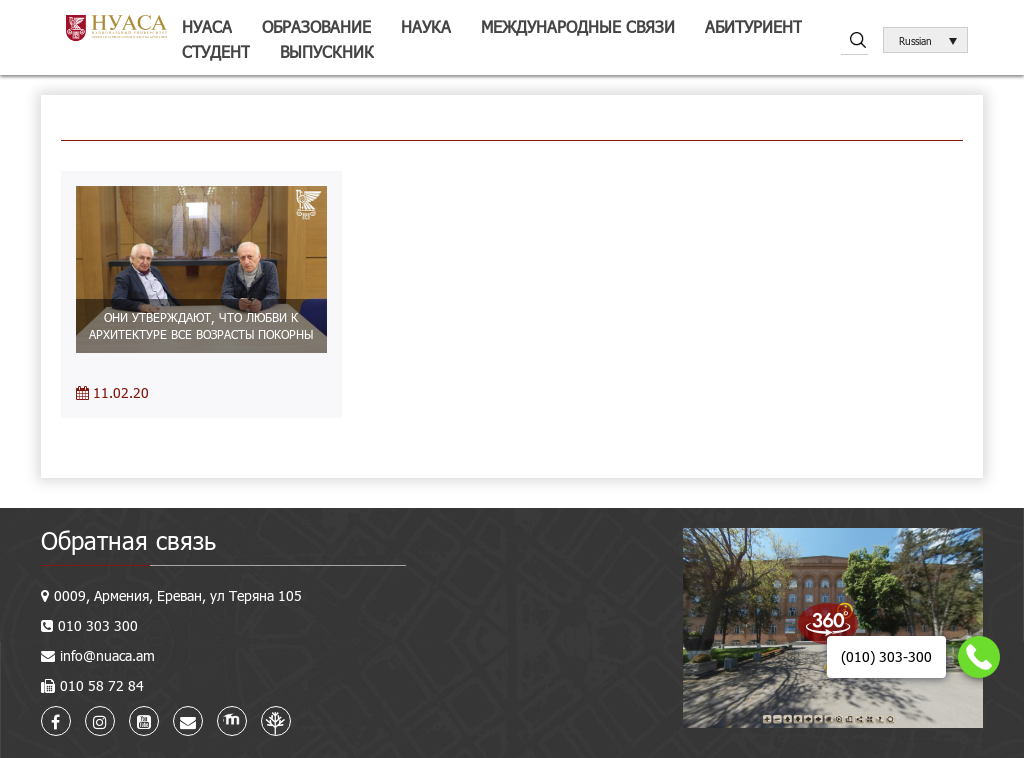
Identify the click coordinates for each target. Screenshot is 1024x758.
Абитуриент (753, 26)
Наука (426, 26)
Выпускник (327, 51)
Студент (216, 51)
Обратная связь (128, 540)
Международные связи (578, 26)
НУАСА (207, 26)
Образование (316, 26)
